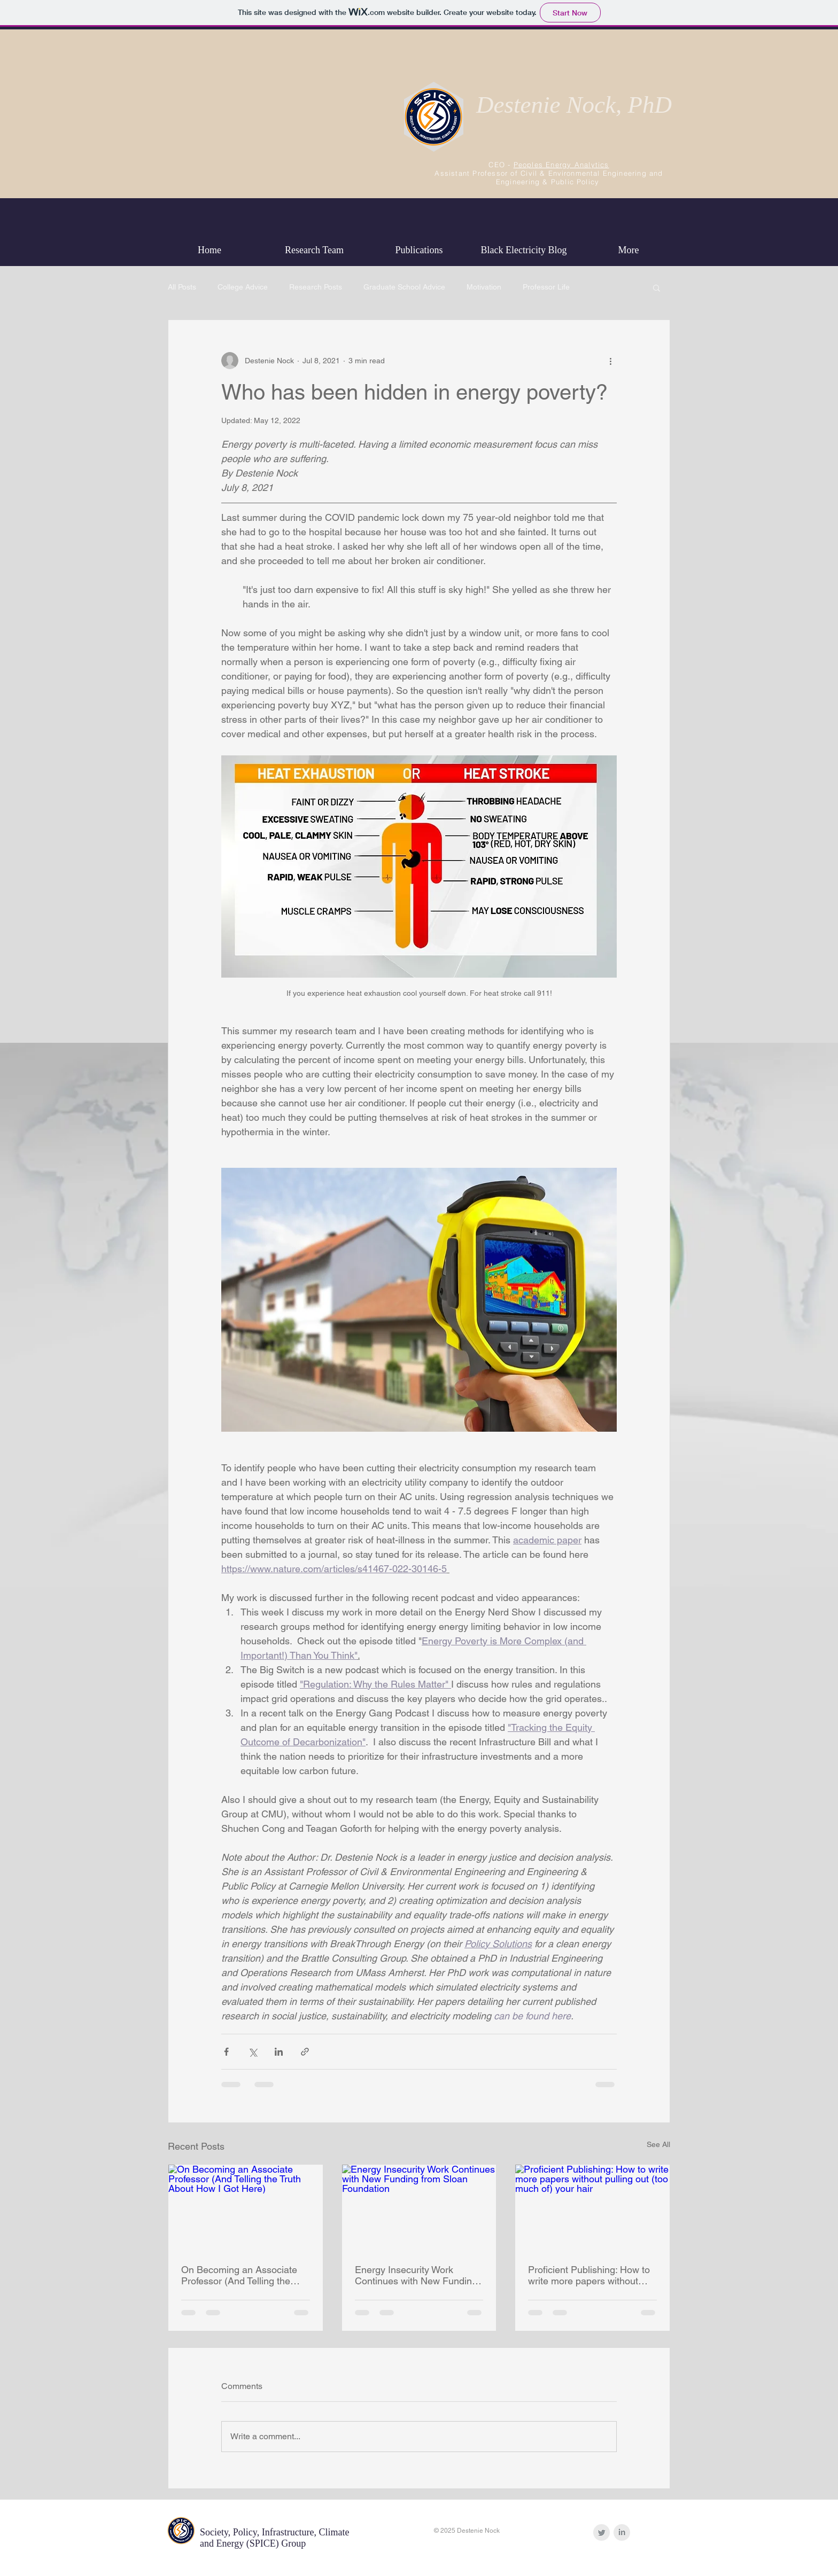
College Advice (243, 287)
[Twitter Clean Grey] (601, 2532)
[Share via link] (305, 2052)
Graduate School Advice (404, 287)
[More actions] (610, 360)
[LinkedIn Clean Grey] (622, 2532)
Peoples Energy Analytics (561, 164)
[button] (656, 287)
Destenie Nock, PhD (574, 104)
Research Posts (315, 287)
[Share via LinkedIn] (279, 2052)
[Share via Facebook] (226, 2052)
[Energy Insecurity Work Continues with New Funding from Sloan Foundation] (419, 2208)
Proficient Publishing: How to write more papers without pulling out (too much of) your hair (590, 2275)
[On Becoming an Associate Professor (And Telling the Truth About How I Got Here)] (245, 2208)
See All (658, 2144)
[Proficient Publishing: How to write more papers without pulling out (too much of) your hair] (592, 2208)
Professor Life (546, 287)
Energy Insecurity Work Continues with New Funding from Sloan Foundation (416, 2275)
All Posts (182, 287)
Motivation (484, 287)
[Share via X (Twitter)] (252, 2052)
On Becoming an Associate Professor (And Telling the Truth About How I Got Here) (241, 2275)
